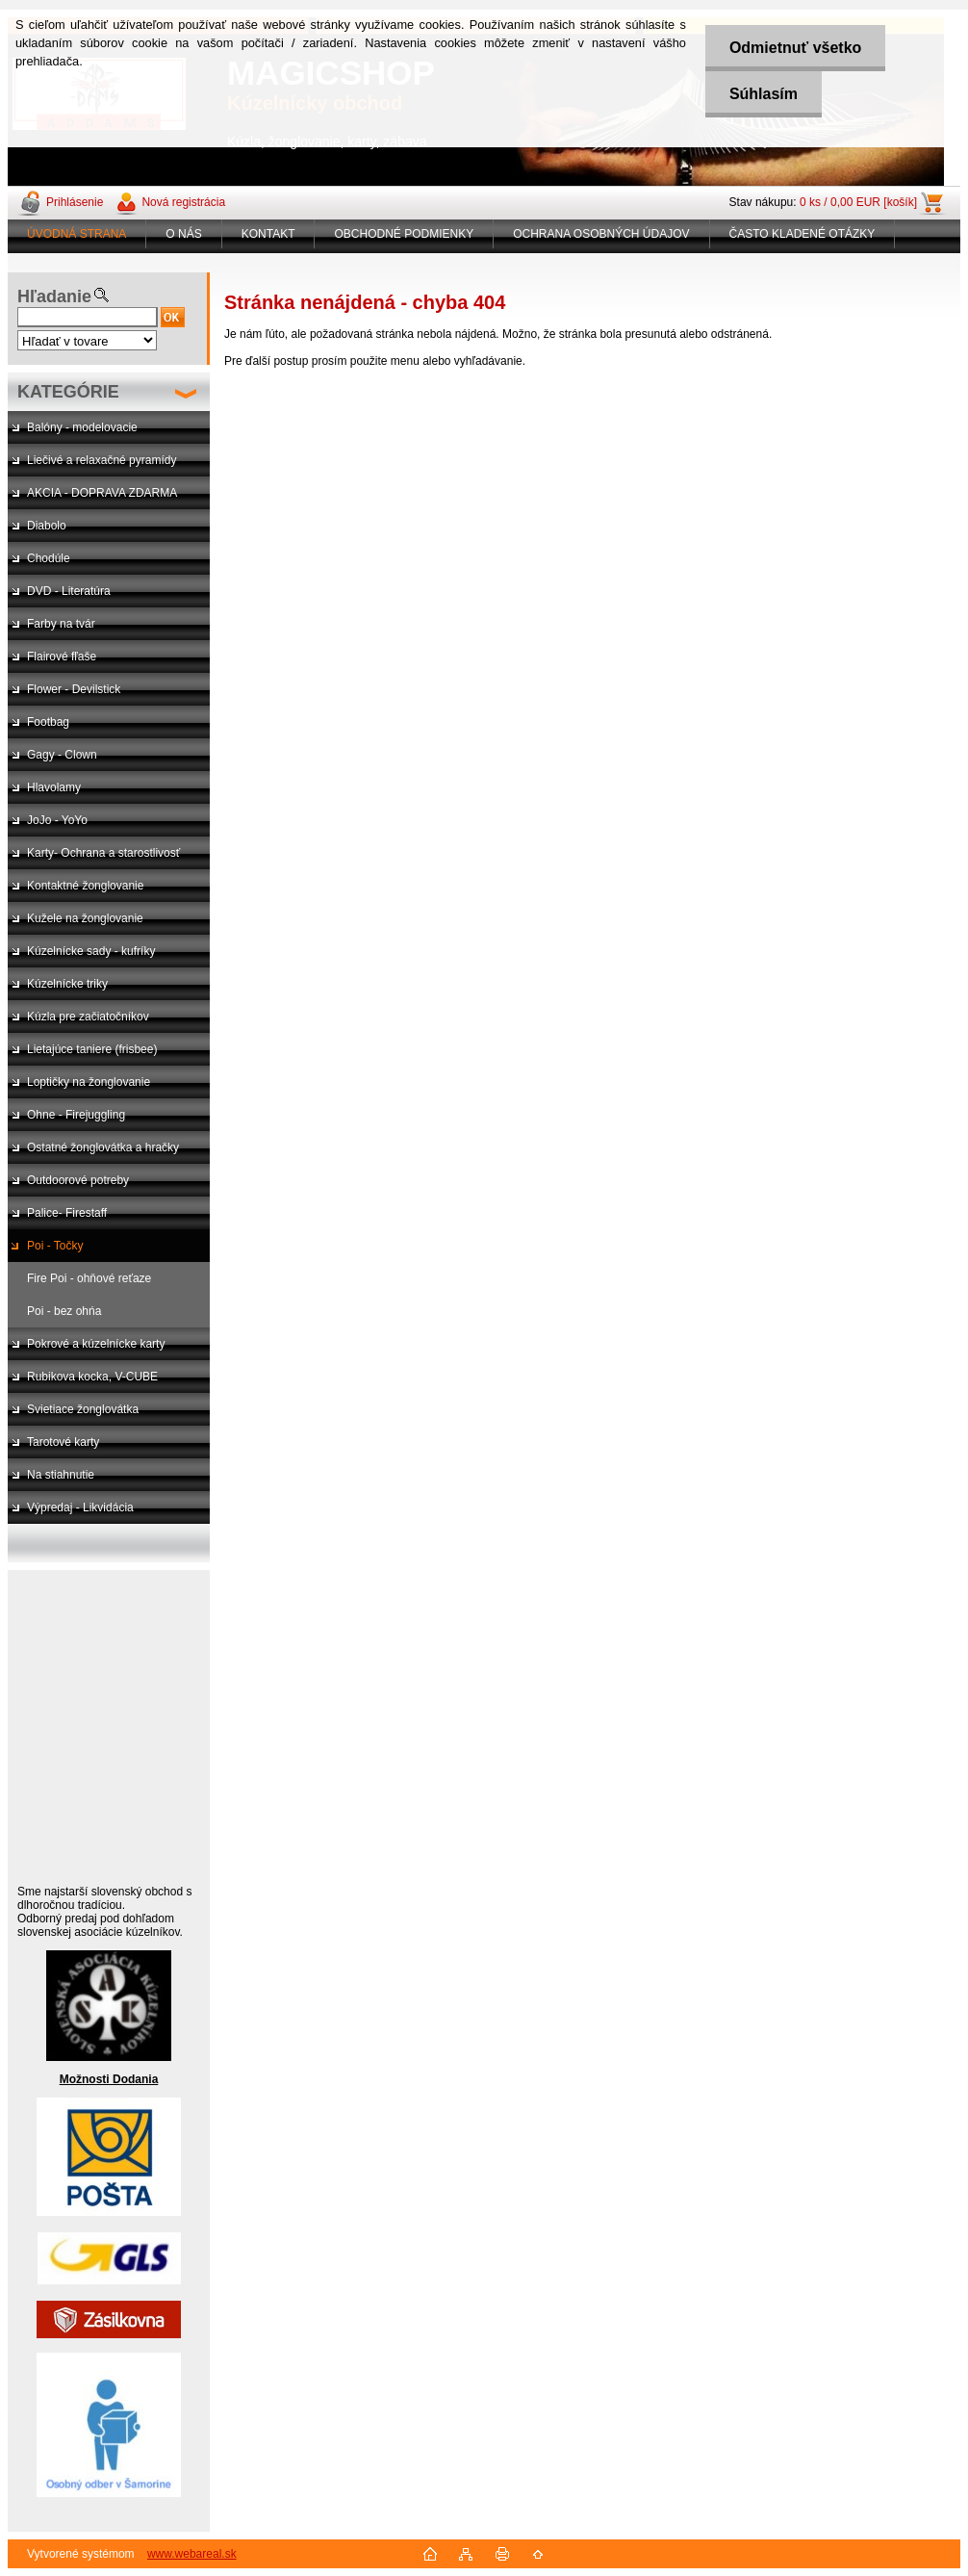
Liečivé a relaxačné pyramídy (101, 460)
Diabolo (46, 525)
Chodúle (48, 558)
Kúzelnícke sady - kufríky (91, 951)
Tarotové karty (63, 1442)
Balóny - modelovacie (82, 427)
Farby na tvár (61, 624)
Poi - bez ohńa (64, 1311)
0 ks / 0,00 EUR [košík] (858, 202)
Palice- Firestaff (67, 1213)
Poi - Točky (55, 1245)
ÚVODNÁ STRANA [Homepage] (76, 234)
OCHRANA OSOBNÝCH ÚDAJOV (601, 234)
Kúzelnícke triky (67, 984)
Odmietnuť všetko (795, 47)
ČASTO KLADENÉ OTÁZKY (802, 234)
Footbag (48, 722)
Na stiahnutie (60, 1474)
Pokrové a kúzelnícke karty (96, 1344)
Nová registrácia (183, 202)
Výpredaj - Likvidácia (80, 1507)
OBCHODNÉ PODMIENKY (403, 234)
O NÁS (183, 234)
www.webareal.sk (192, 2554)
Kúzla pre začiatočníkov (88, 1016)
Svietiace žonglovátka (83, 1409)
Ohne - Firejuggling (76, 1114)
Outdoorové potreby (78, 1180)
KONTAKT (268, 234)
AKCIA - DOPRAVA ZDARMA (102, 493)
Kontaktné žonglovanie (85, 885)
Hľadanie (54, 296)
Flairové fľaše (61, 656)
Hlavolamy (54, 787)
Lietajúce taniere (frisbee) (92, 1049)
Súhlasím (763, 94)
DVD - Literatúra (69, 591)
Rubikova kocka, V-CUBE (92, 1376)
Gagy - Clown (62, 754)
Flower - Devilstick (73, 689)
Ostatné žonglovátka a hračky (103, 1147)
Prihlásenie (74, 202)
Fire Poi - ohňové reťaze (89, 1278)
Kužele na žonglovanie (85, 918)
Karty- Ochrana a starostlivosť (103, 853)
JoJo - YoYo (57, 820)
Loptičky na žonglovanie (88, 1082)
